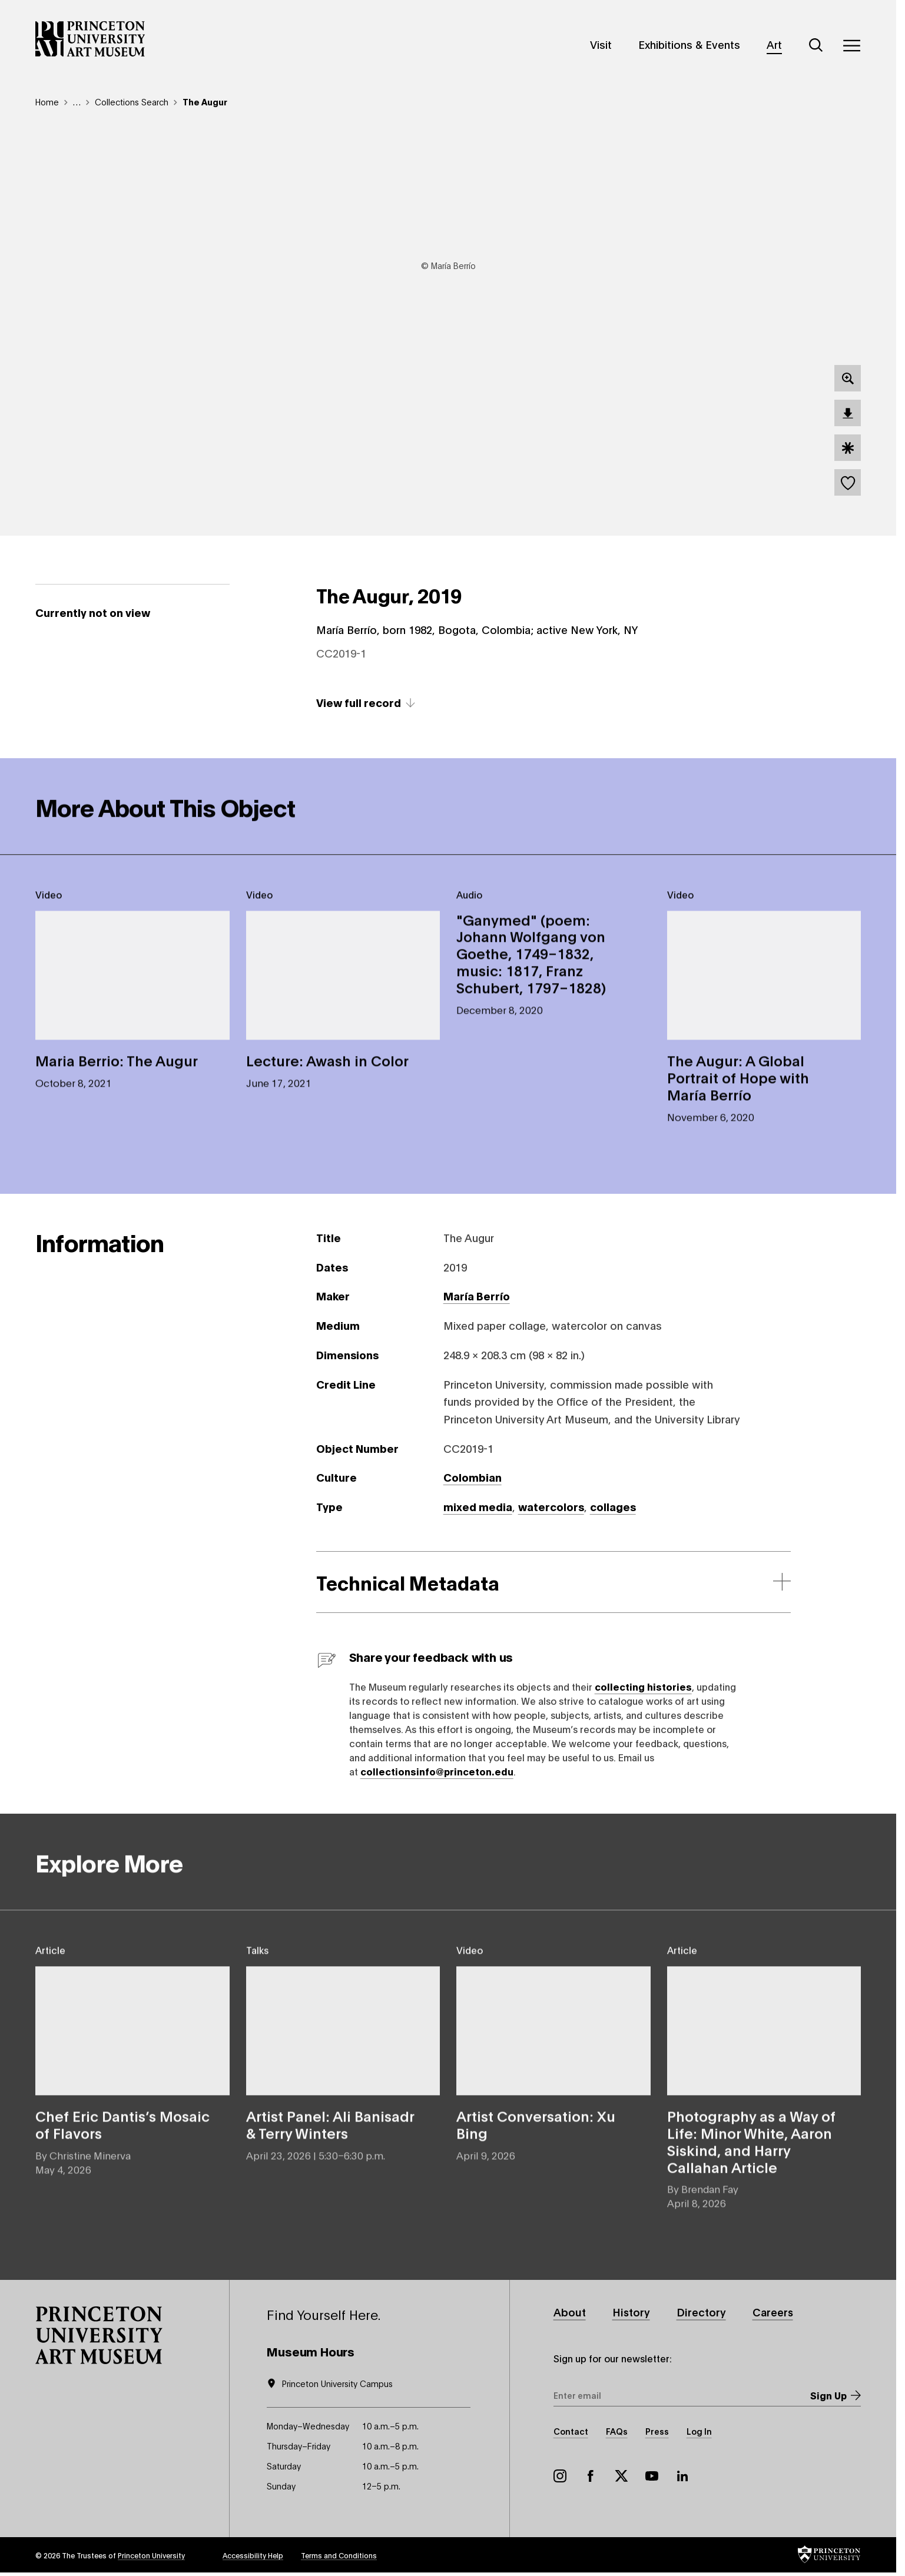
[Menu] (851, 45)
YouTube (651, 2475)
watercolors (551, 1506)
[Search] (816, 45)
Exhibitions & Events (689, 44)
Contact (570, 2430)
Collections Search (131, 101)
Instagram (559, 2475)
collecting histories (643, 1686)
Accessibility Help (253, 2555)
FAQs (617, 2430)
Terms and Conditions (339, 2555)
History (631, 2312)
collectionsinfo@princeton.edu (436, 1771)
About (569, 2312)
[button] (99, 2335)
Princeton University (151, 2555)
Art (774, 44)
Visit (601, 44)
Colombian (472, 1477)
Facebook (590, 2475)
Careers (773, 2312)
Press (657, 2430)
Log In (699, 2430)
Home (47, 101)
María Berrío (476, 1296)
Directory (702, 2312)
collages (613, 1506)
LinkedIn (682, 2475)
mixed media (477, 1506)
